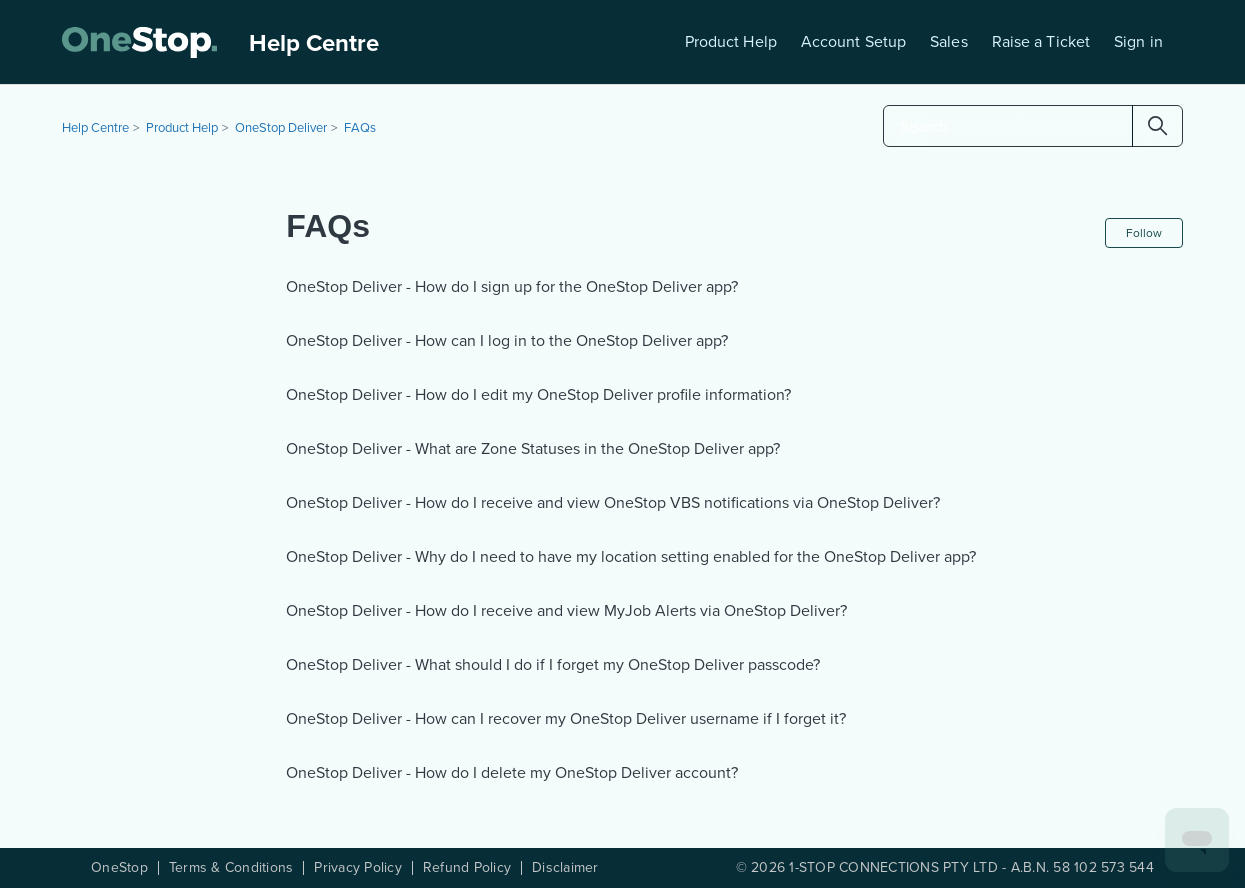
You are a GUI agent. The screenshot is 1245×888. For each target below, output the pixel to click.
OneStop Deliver (281, 127)
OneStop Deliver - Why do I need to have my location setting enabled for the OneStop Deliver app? (631, 556)
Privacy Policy (358, 868)
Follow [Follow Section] (1144, 233)
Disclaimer (565, 868)
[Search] (1033, 126)
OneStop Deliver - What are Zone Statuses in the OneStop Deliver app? (533, 448)
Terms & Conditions (231, 868)
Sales (949, 41)
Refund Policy (467, 868)
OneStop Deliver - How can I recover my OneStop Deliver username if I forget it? (566, 718)
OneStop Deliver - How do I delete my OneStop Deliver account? (512, 772)
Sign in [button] (1138, 41)
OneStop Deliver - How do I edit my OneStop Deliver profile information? (538, 394)
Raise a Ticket (1041, 41)
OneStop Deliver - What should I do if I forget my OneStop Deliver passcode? (553, 664)
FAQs (360, 127)
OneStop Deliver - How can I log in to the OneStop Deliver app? (507, 340)
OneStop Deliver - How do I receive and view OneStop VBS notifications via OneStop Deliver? (613, 502)
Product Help (731, 41)
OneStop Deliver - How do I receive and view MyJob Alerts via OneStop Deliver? (566, 610)
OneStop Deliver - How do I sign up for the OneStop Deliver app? (512, 286)
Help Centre (95, 127)
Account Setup (853, 41)
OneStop (119, 868)
